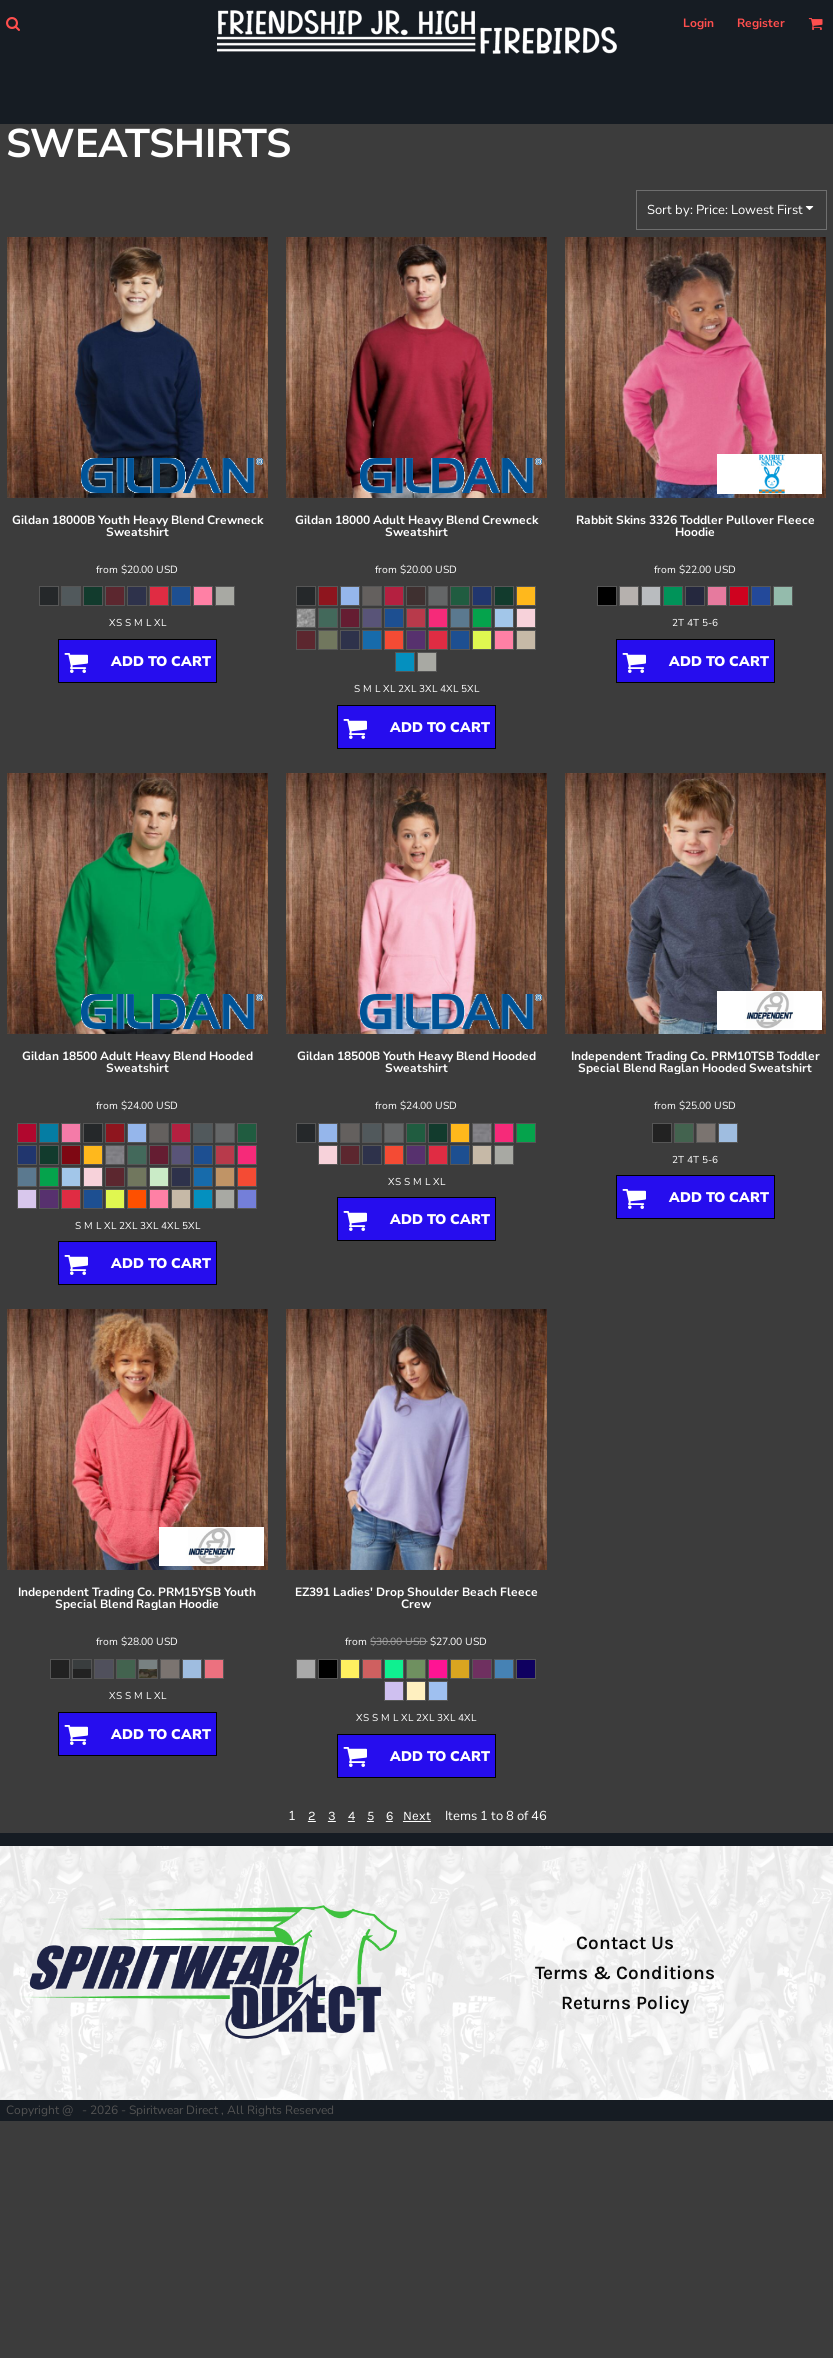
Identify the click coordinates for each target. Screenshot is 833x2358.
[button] (12, 23)
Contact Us (625, 1943)
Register (761, 23)
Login (698, 23)
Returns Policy (625, 2003)
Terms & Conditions (625, 1973)
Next (417, 1815)
